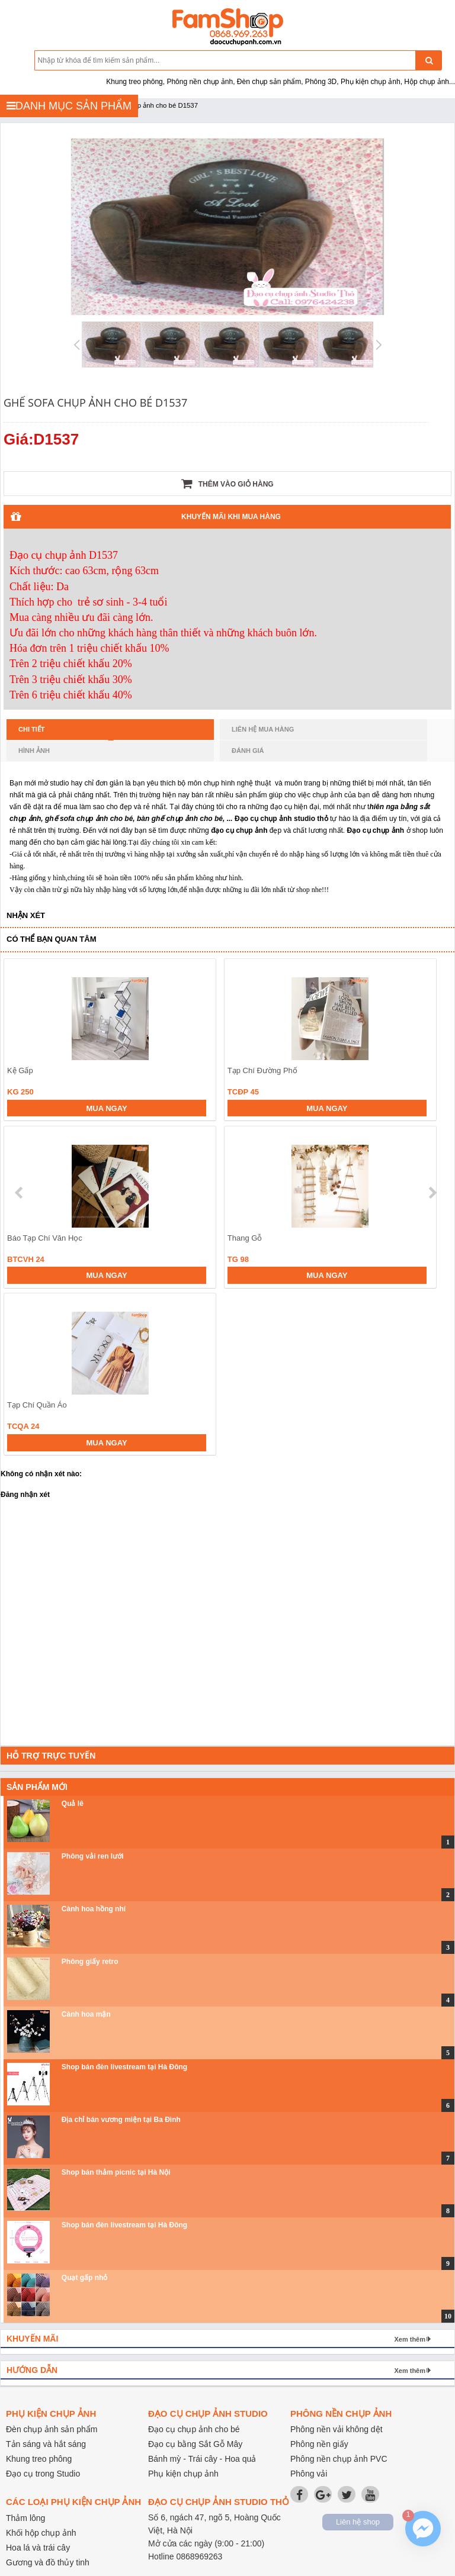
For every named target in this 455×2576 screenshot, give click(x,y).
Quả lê (73, 1803)
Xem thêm (409, 2339)
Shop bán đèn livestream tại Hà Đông (124, 2067)
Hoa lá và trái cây (38, 2547)
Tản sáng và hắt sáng (46, 2444)
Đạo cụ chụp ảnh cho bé (194, 2429)
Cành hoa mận (86, 2014)
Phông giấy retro (90, 1961)
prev (19, 1192)
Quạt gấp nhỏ (85, 2278)
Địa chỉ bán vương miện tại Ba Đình (121, 2119)
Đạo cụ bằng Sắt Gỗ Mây (195, 2444)
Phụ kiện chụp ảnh (183, 2473)
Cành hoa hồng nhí (94, 1909)
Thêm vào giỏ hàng (227, 484)
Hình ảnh (34, 750)
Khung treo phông (39, 2459)
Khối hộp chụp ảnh (41, 2533)
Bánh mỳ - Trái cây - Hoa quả (202, 2459)
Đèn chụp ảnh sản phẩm (51, 2429)
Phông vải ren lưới (93, 1856)
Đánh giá (248, 750)
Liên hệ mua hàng (263, 729)
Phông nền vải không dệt (336, 2429)
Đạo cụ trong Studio (43, 2473)
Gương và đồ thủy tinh (47, 2562)
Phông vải (308, 2473)
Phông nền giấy (319, 2444)
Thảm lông (25, 2518)
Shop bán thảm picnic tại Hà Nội (116, 2172)
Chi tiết (66, 733)
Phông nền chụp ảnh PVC (338, 2459)
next (432, 1192)
